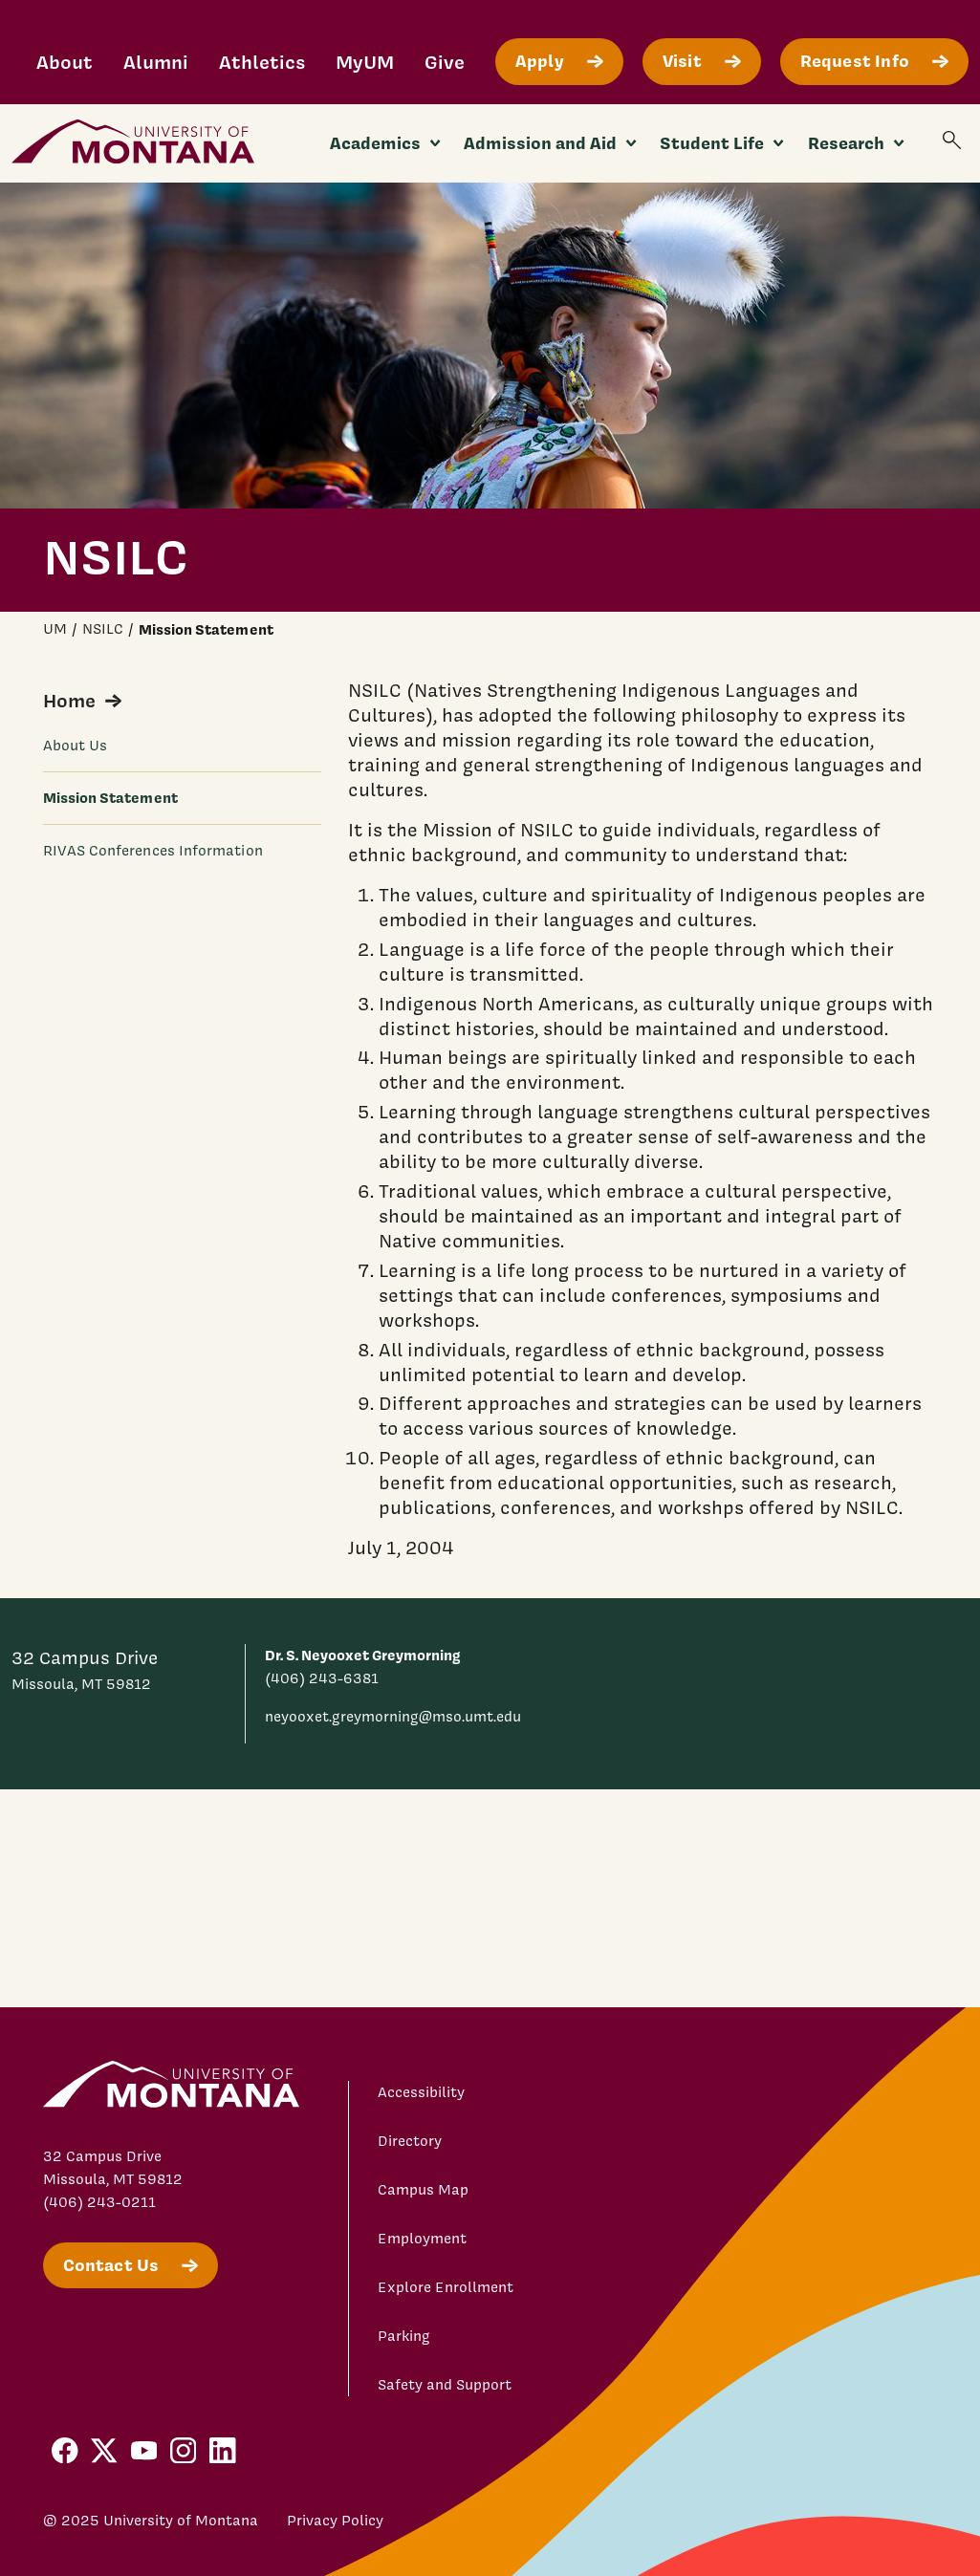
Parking (404, 2336)
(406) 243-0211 (99, 2202)
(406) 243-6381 (322, 1678)
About (64, 62)
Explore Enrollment (445, 2287)
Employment (422, 2238)
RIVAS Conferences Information (153, 850)
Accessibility (421, 2092)
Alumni (155, 62)
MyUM (365, 62)
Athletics (262, 62)
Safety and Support (445, 2384)
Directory (410, 2141)
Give (445, 62)
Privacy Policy (335, 2520)
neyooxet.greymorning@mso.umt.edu (393, 1716)
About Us (75, 745)
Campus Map (423, 2189)
